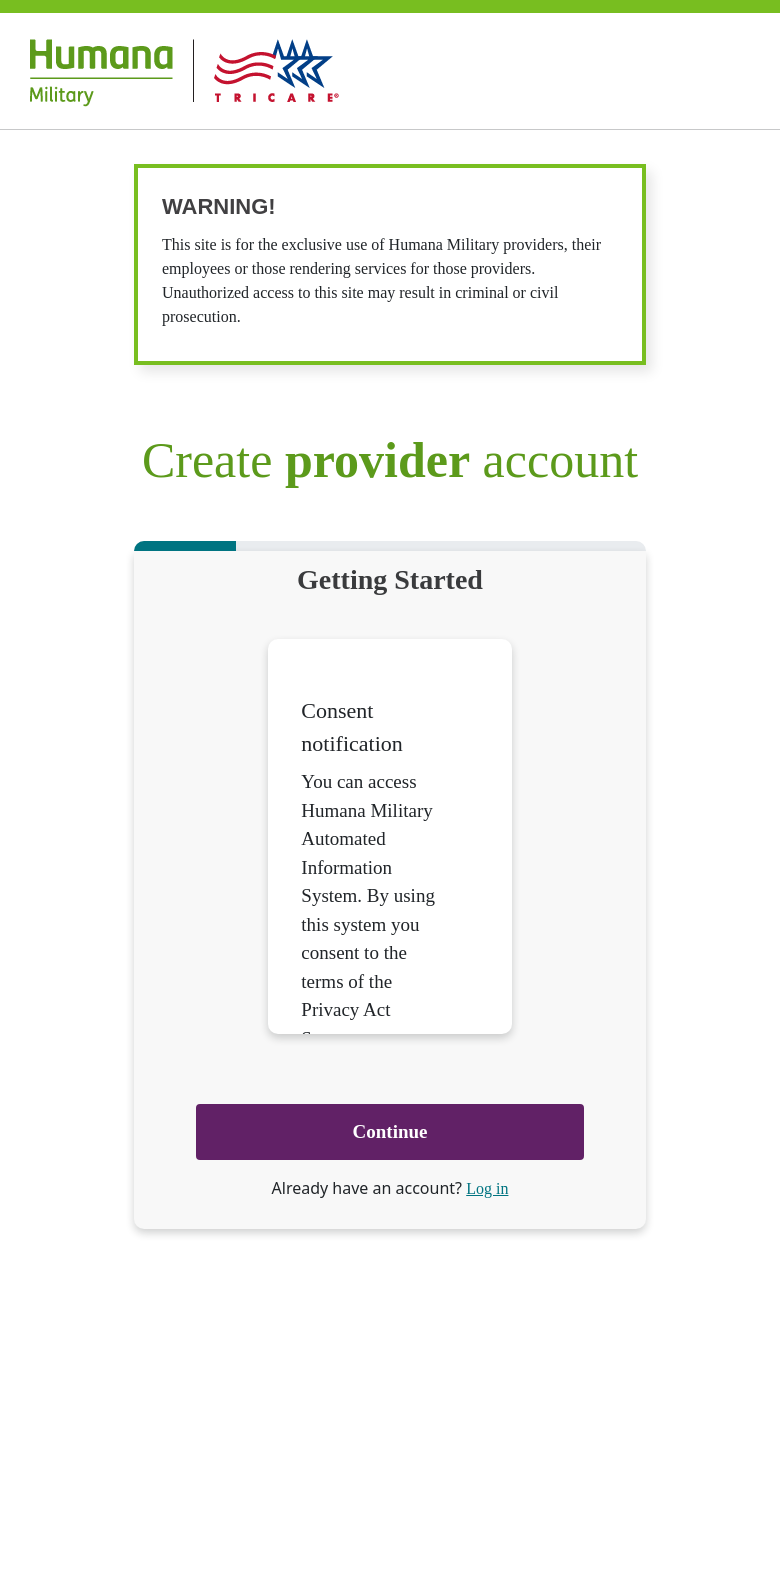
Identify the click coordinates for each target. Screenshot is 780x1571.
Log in (487, 1188)
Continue (390, 1131)
